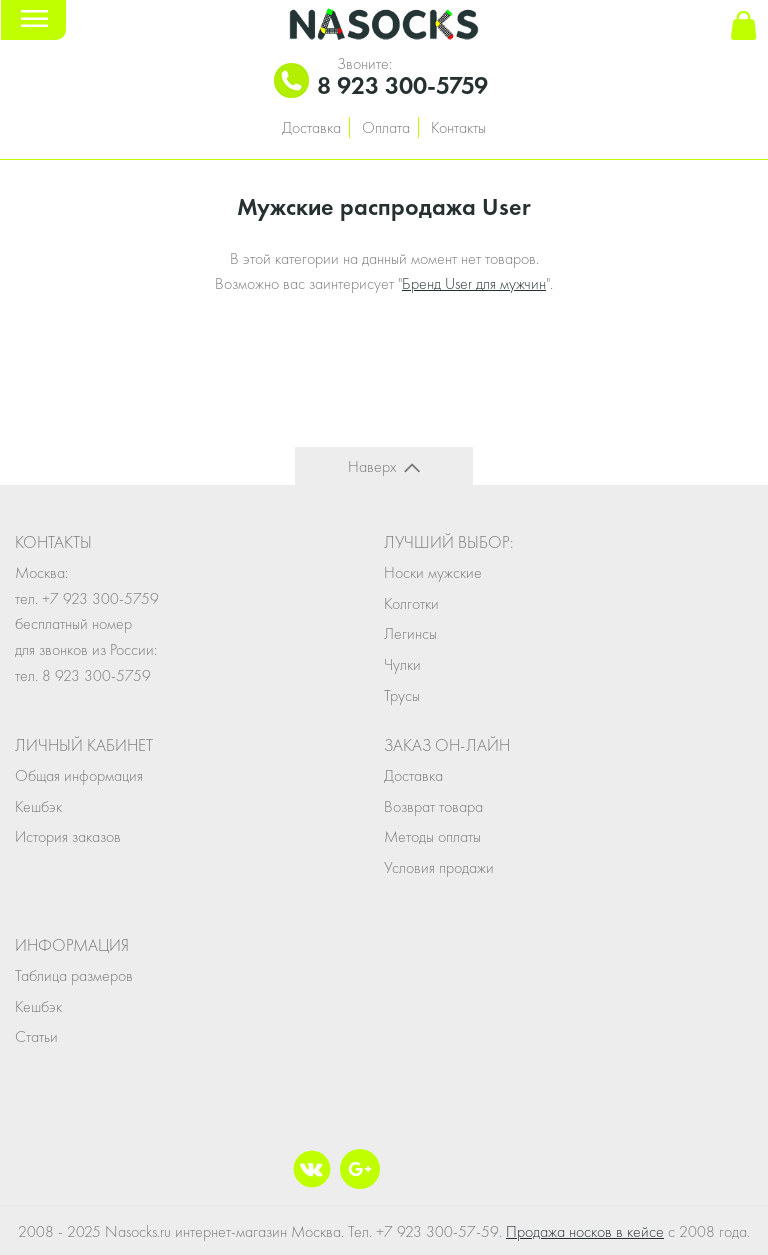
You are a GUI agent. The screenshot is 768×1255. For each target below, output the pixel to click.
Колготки (411, 603)
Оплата (386, 127)
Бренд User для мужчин (474, 283)
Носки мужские (433, 572)
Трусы (402, 695)
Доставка (311, 127)
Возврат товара (433, 806)
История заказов (68, 836)
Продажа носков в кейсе (585, 1231)
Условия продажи (439, 867)
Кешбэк (38, 806)
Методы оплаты (432, 836)
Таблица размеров (74, 975)
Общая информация (79, 775)
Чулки (402, 664)
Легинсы (410, 633)
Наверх (372, 466)
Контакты (458, 127)
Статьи (36, 1036)
